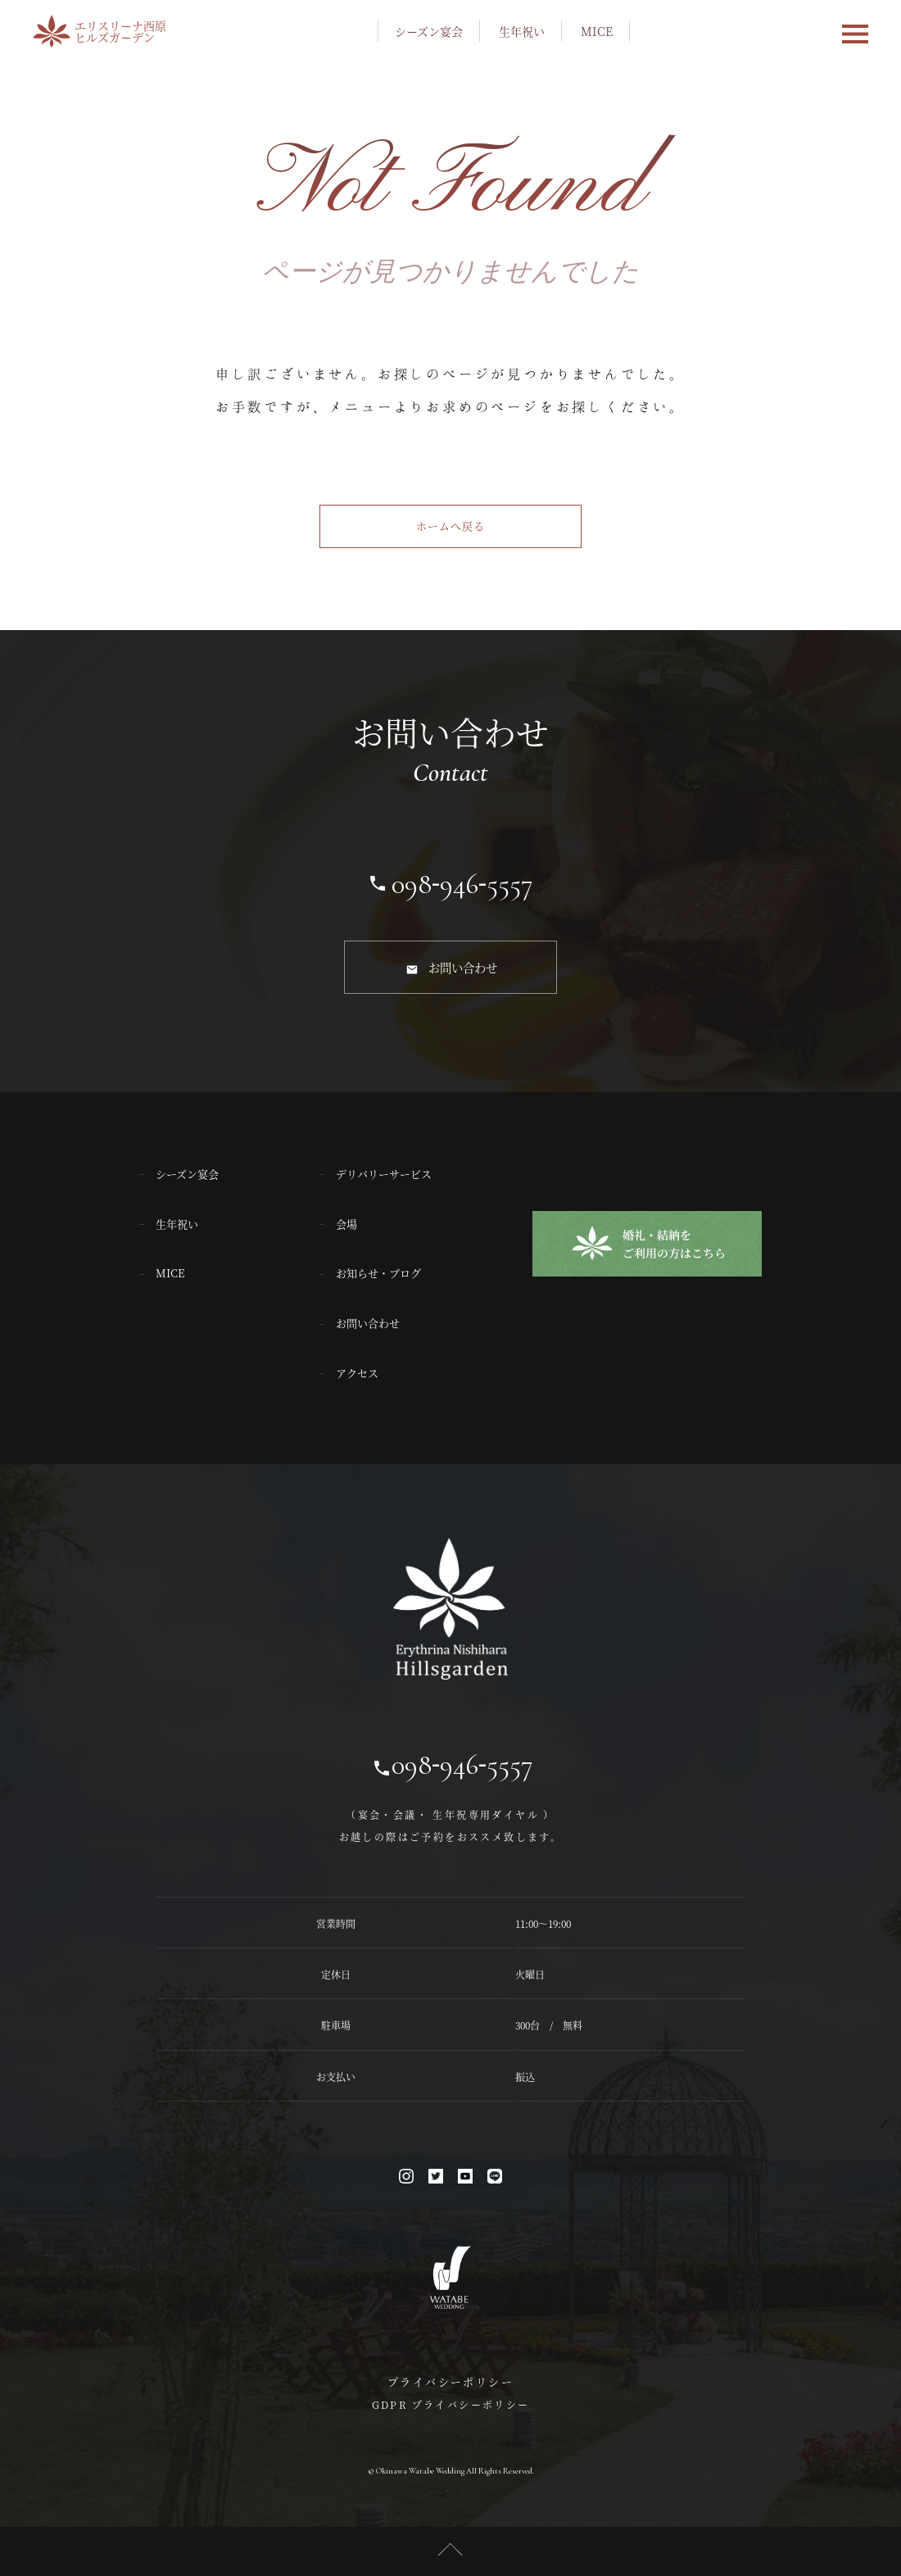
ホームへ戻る (450, 525)
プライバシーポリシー (450, 2381)
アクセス (357, 1372)
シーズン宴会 (429, 31)
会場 (346, 1223)
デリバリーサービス (384, 1173)
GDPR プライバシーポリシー (451, 2403)
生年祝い (522, 31)
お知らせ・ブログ (378, 1273)
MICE (597, 31)
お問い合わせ (462, 967)
